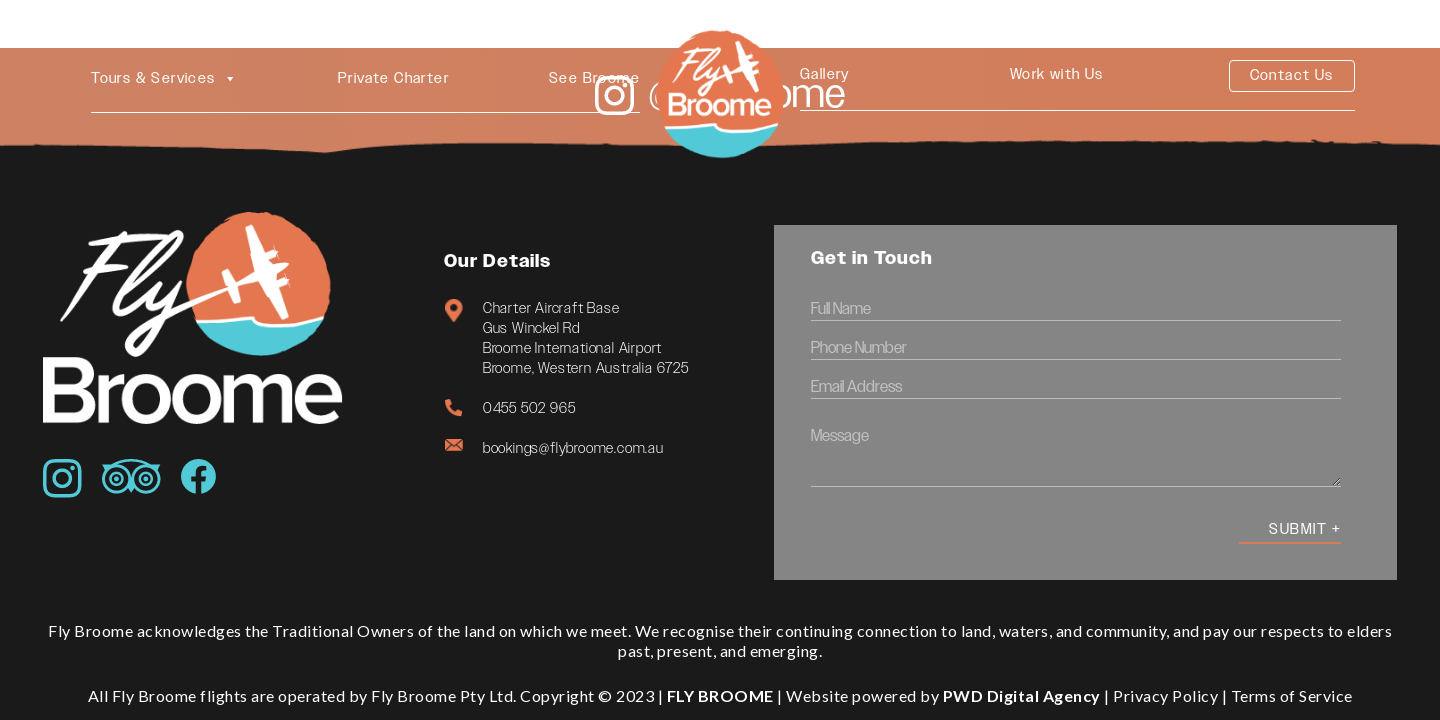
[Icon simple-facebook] (198, 476)
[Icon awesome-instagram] (62, 478)
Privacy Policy (1165, 695)
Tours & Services (164, 78)
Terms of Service (1292, 695)
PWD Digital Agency (1022, 695)
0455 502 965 (529, 408)
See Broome (594, 78)
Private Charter (393, 78)
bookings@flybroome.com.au (573, 448)
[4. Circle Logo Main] (720, 85)
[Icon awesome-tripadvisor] (131, 476)
